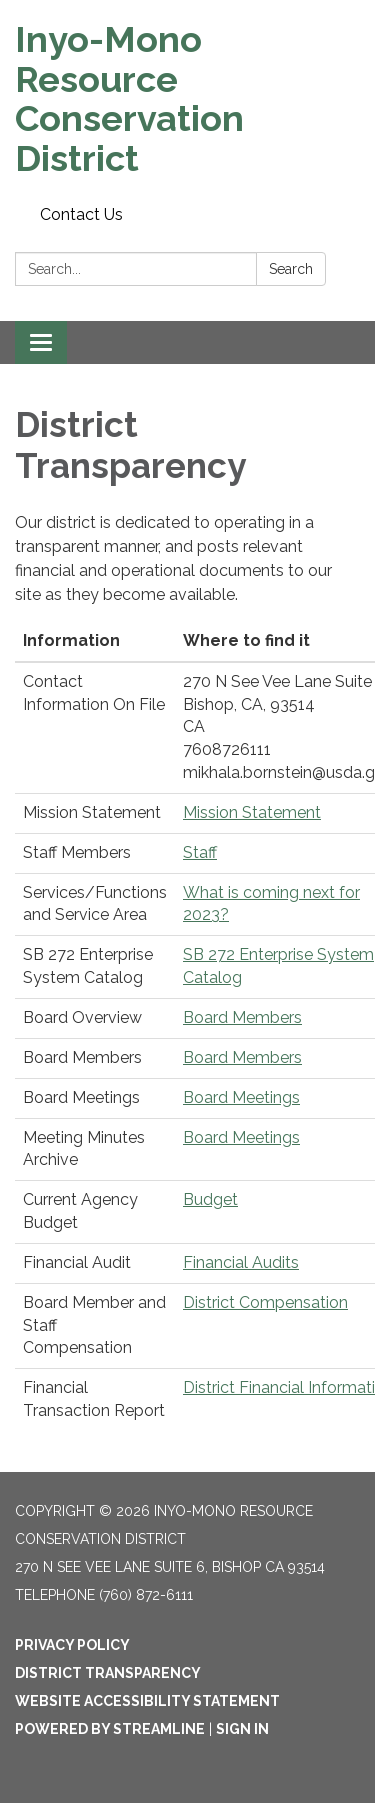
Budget (210, 1199)
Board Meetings (241, 1097)
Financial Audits (241, 1262)
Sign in (242, 1729)
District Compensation (265, 1302)
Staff (200, 852)
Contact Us (81, 214)
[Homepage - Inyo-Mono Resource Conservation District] (187, 99)
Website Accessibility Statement (147, 1701)
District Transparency (108, 1673)
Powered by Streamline (110, 1729)
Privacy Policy (72, 1645)
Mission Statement (252, 812)
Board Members (242, 1017)
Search (291, 269)
